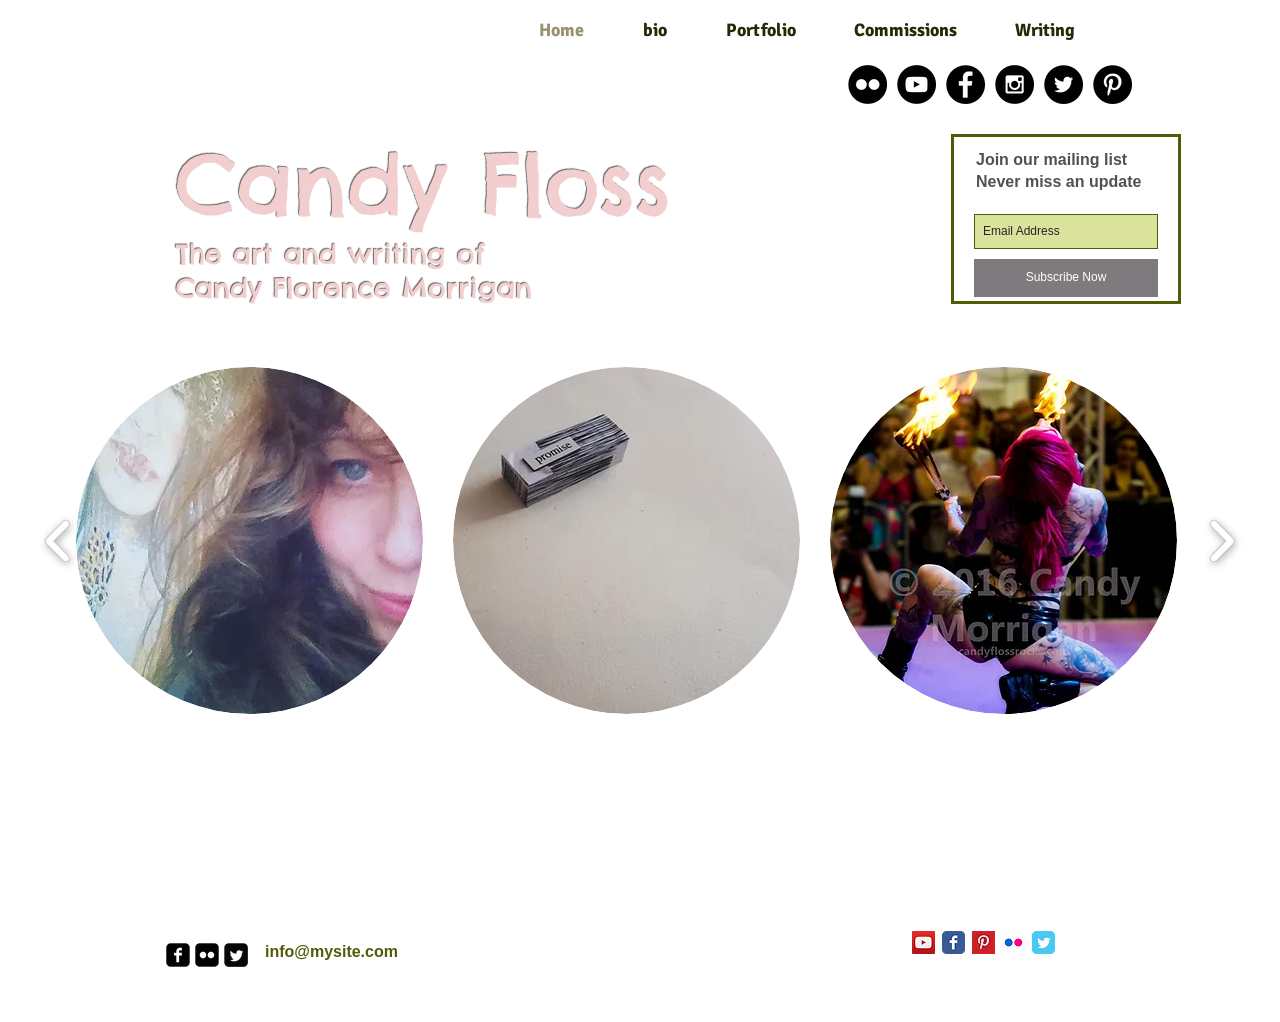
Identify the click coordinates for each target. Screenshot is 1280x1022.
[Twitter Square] (236, 955)
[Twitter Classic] (1043, 942)
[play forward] (1221, 540)
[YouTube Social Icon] (923, 942)
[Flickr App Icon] (1013, 942)
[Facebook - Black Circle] (965, 84)
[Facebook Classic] (953, 942)
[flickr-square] (207, 955)
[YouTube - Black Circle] (916, 84)
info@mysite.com (331, 951)
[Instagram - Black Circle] (1014, 84)
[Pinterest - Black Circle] (1112, 84)
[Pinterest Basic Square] (983, 942)
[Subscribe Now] (1066, 278)
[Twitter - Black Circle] (1063, 84)
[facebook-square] (178, 955)
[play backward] (58, 540)
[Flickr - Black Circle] (867, 84)
